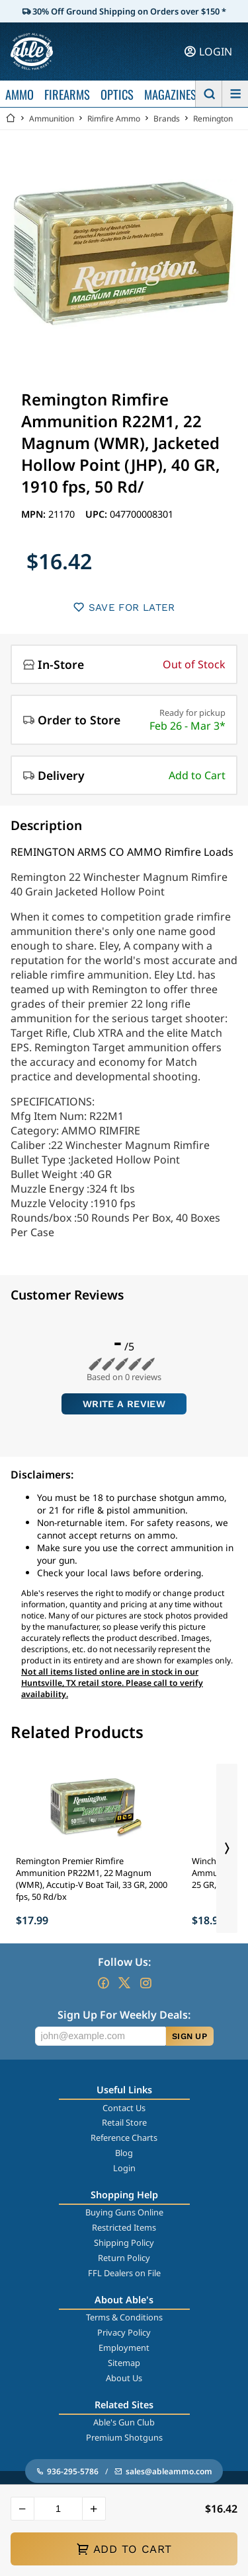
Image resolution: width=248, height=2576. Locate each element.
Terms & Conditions (124, 2317)
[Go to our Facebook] (103, 1983)
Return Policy (124, 2258)
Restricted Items (124, 2227)
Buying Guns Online (124, 2212)
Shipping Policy (124, 2242)
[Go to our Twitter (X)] (124, 1983)
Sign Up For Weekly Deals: (124, 2014)
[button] (22, 2509)
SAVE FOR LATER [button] (124, 607)
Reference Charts (124, 2137)
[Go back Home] (10, 118)
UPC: (97, 514)
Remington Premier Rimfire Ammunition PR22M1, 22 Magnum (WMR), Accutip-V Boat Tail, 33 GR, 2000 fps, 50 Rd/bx (91, 1878)
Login (124, 2168)
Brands (166, 118)
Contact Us (124, 2108)
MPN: (34, 514)
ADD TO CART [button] (123, 2549)
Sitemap (124, 2363)
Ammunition (51, 118)
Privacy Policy (124, 2332)
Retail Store (124, 2122)
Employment (124, 2347)
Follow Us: (124, 1962)
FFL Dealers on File (124, 2273)
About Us (124, 2378)
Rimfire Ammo (113, 118)
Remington (213, 118)
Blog (124, 2153)
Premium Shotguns (124, 2437)
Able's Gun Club (124, 2422)
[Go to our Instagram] (145, 1983)
